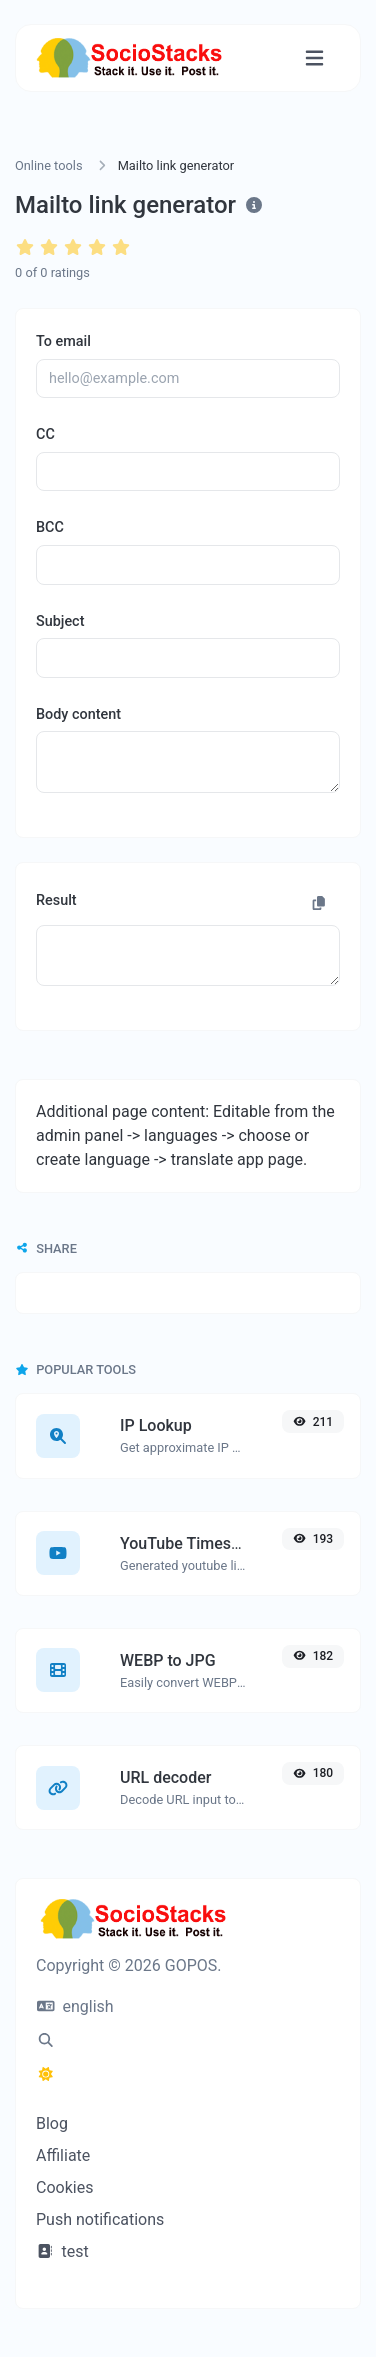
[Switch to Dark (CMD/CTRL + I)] (46, 2075)
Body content (78, 714)
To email (63, 341)
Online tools (49, 165)
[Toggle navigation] (314, 58)
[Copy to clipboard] (319, 904)
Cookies (64, 2187)
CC (45, 434)
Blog (52, 2123)
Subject (60, 621)
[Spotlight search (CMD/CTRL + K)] (46, 2041)
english (75, 2006)
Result (56, 900)
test (62, 2251)
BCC (50, 527)
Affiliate (63, 2155)
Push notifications (100, 2219)
